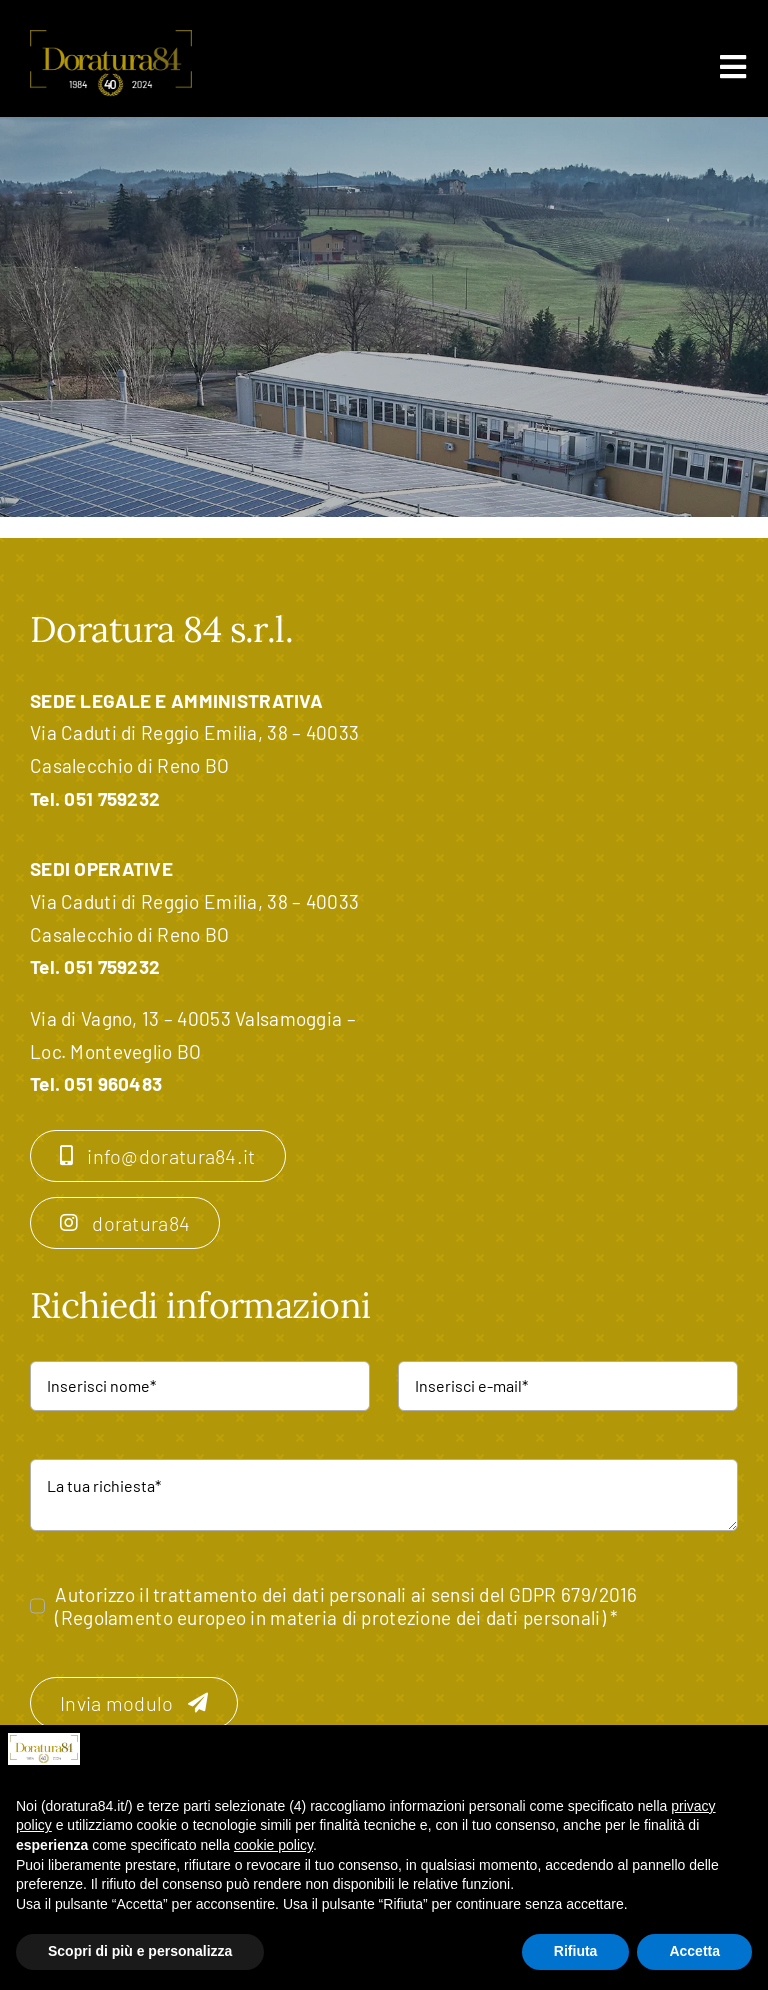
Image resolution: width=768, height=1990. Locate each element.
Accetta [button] (694, 1951)
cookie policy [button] (273, 1845)
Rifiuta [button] (576, 1951)
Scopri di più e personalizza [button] (140, 1951)
